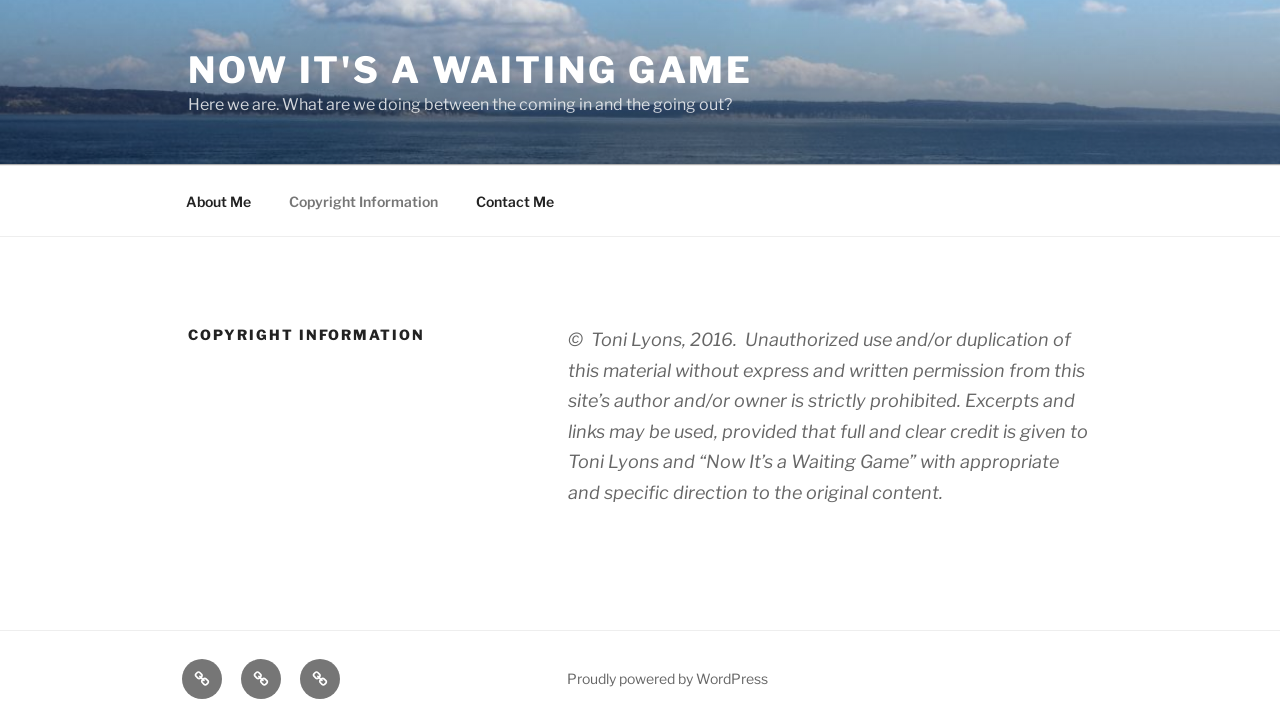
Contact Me (515, 201)
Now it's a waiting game (470, 70)
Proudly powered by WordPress (667, 678)
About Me (218, 201)
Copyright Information (363, 201)
